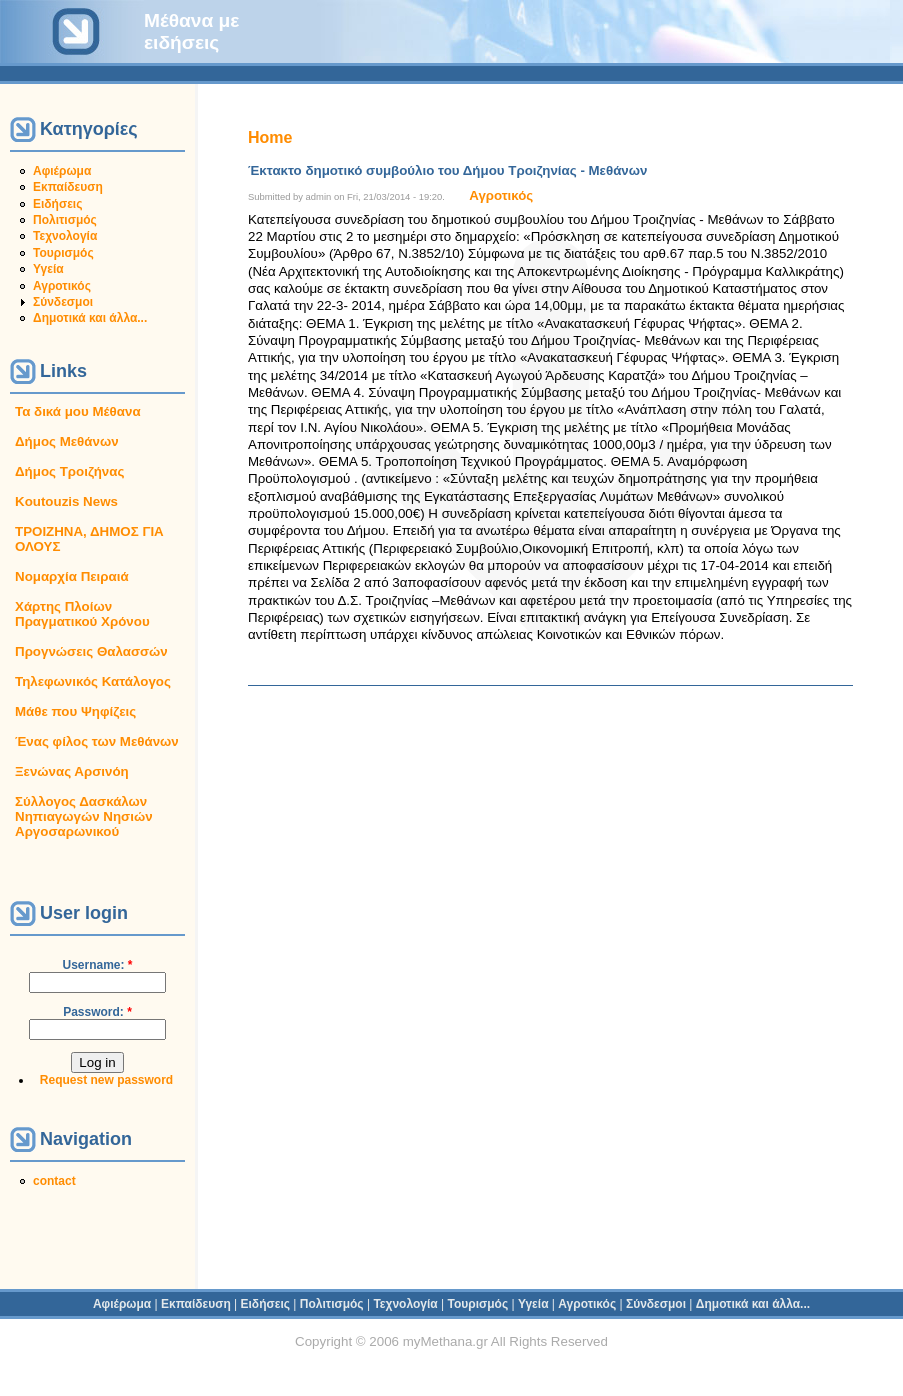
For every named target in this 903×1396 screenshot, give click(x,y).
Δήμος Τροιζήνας (69, 471)
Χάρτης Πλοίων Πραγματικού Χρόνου (82, 614)
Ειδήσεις (57, 204)
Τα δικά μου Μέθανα (78, 411)
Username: (97, 965)
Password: (97, 1012)
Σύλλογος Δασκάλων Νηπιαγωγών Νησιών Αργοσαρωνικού (84, 816)
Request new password (106, 1080)
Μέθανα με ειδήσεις (191, 31)
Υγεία (48, 269)
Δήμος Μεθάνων (67, 441)
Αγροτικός (62, 286)
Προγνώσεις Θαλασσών (91, 651)
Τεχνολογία (65, 236)
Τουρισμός (63, 253)
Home (270, 137)
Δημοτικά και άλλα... (90, 318)
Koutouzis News (66, 501)
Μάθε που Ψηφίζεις (75, 711)
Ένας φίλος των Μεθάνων (97, 741)
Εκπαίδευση (68, 187)
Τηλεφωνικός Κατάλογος (93, 681)
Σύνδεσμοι (63, 302)
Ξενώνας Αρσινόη (72, 771)
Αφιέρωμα (62, 171)
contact (54, 1181)
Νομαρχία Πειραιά (72, 576)
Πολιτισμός (65, 220)
